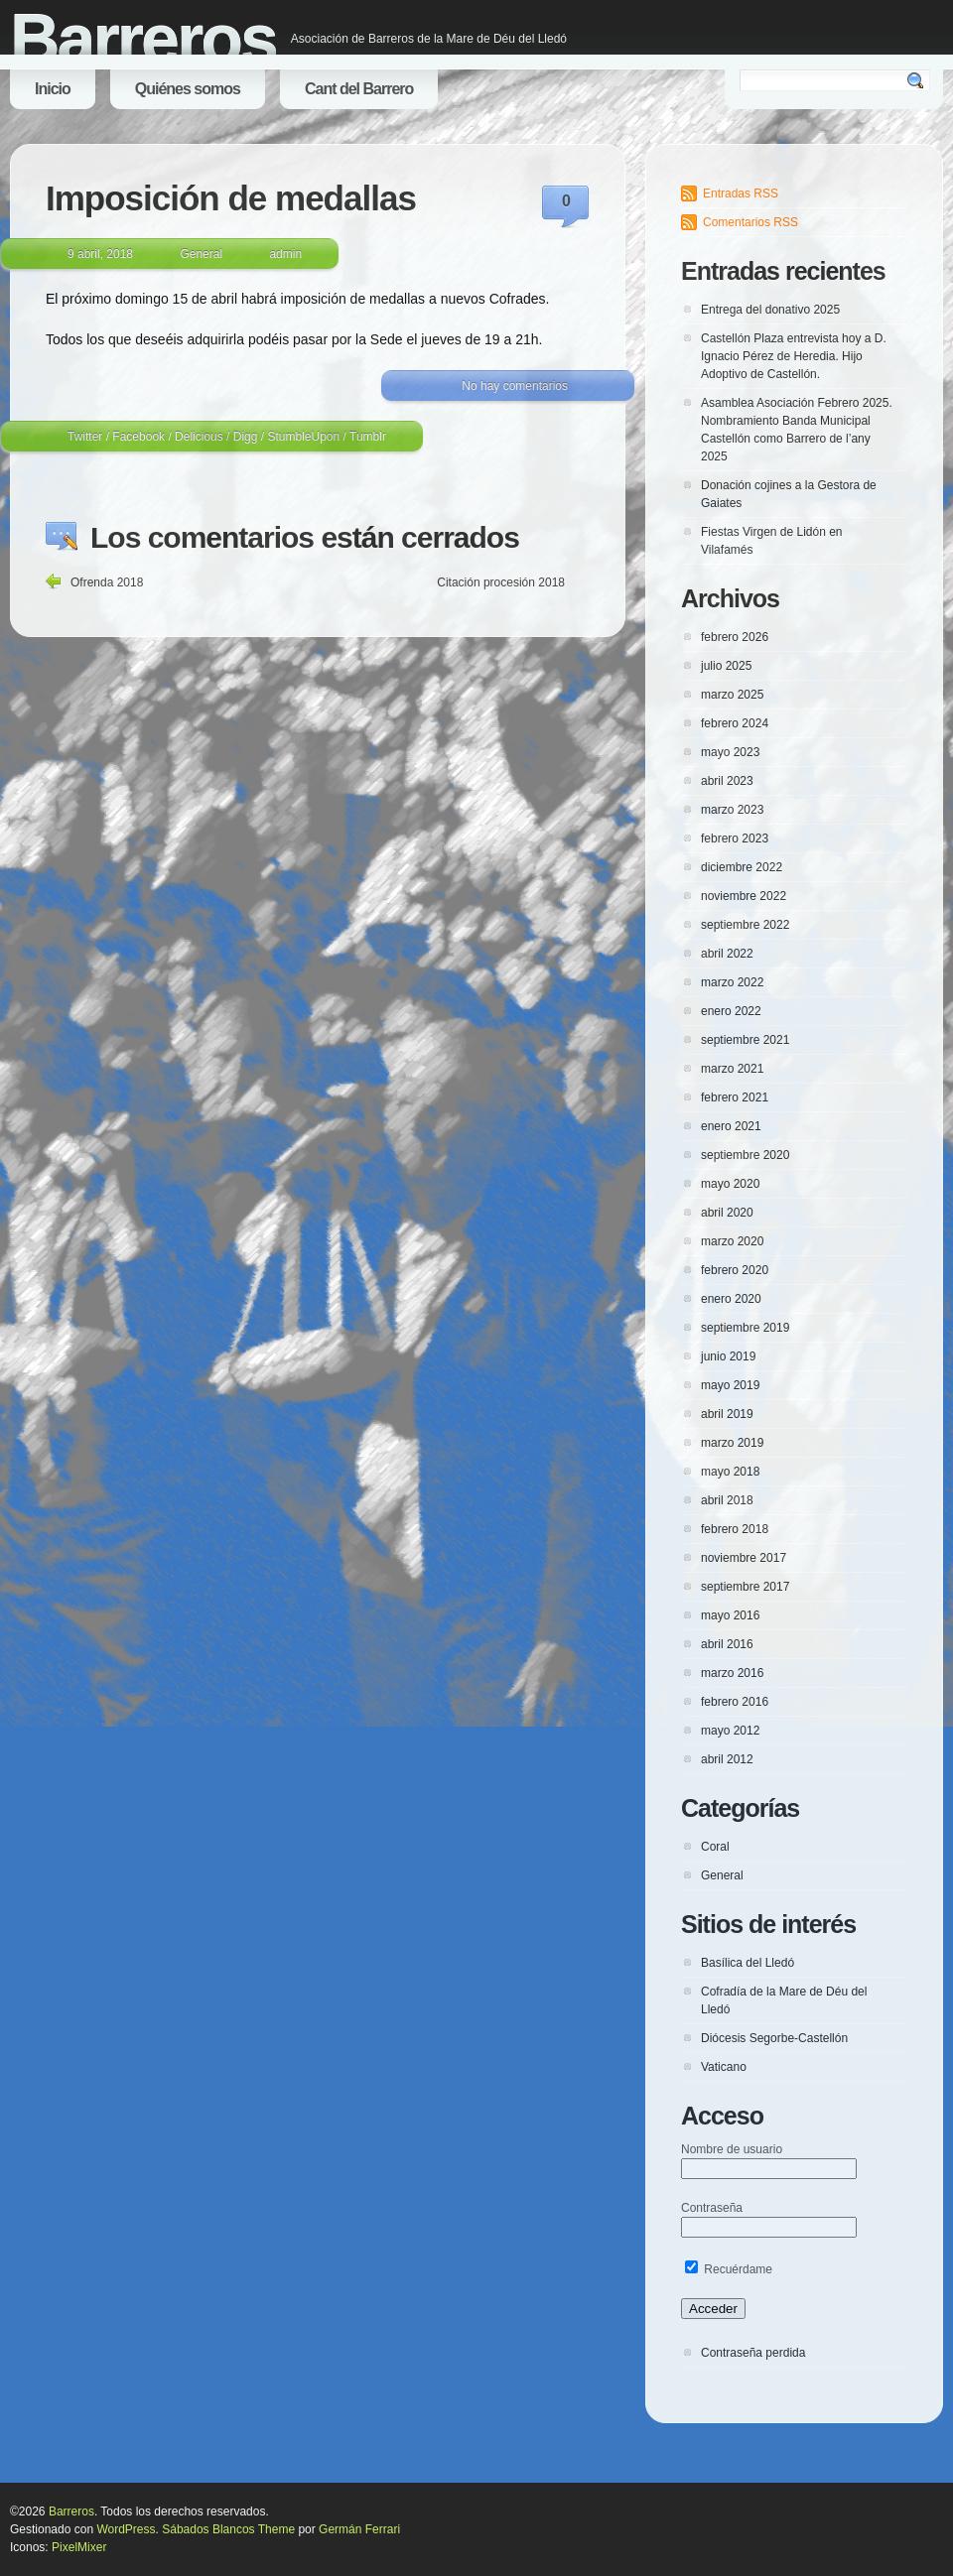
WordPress (125, 2529)
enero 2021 (731, 1126)
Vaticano (724, 2067)
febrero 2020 (734, 1270)
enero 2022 (731, 1011)
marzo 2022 (732, 982)
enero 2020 (731, 1299)
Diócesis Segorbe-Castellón (774, 2038)
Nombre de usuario (731, 2149)
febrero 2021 (734, 1097)
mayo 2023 (730, 752)
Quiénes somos (187, 88)
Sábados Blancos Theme (228, 2529)
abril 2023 (727, 781)
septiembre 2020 (745, 1155)
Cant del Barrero (359, 88)
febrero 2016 (734, 1702)
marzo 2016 (732, 1673)
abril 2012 (727, 1759)
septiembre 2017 (745, 1587)
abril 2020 (727, 1213)
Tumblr (367, 437)
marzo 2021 (732, 1069)
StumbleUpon (303, 437)
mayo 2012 (730, 1731)
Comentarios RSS (750, 222)
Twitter (85, 437)
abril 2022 (727, 954)
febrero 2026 (734, 637)
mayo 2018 (730, 1472)
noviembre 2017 (743, 1558)
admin (285, 254)
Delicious (199, 437)
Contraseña (712, 2208)
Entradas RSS (740, 193)
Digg (245, 437)
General (201, 254)
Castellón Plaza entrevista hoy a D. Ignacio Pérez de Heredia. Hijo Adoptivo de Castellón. (793, 356)
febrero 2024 (734, 723)
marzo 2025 (732, 695)
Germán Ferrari (359, 2529)
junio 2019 (728, 1356)
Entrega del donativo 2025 (770, 310)
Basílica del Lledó (747, 1963)
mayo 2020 (730, 1184)
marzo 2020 (732, 1241)
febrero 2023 (734, 838)
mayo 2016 (730, 1615)
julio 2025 (726, 666)
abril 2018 (727, 1500)
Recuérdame (728, 2269)
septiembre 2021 (745, 1040)
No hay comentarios (515, 386)
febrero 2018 (734, 1529)
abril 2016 (727, 1644)
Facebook (138, 437)
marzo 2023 (732, 810)
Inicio (52, 88)
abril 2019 (727, 1414)
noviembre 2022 (743, 896)
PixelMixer (79, 2547)
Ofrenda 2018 (106, 582)
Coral (715, 1847)
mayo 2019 (730, 1385)
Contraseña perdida (753, 2353)
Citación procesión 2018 (501, 582)
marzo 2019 (732, 1443)
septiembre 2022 (745, 925)
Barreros (143, 39)
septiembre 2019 (745, 1328)
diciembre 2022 (741, 867)
